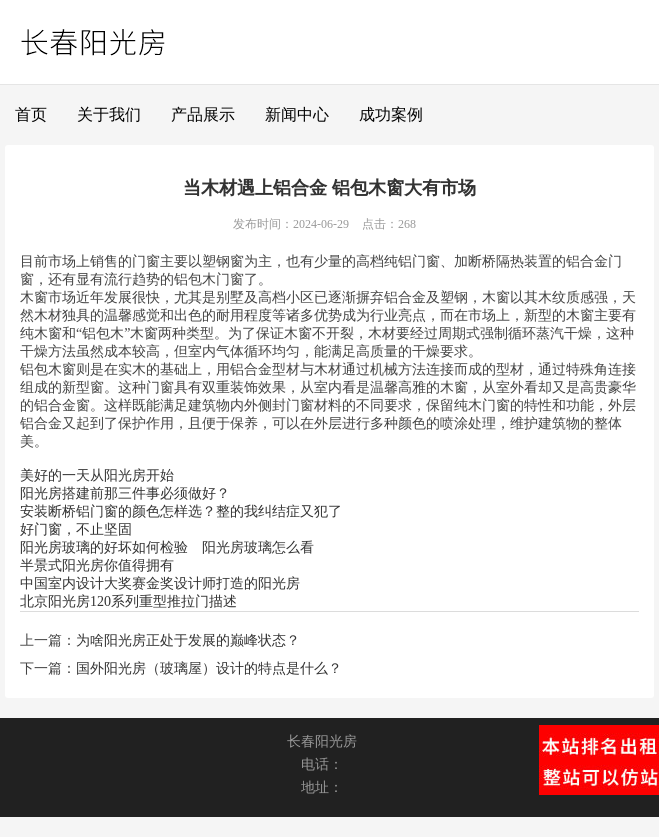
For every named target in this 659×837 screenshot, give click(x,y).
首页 (31, 114)
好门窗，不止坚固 (76, 529)
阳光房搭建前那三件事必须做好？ (125, 493)
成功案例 (391, 114)
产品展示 (203, 114)
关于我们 (109, 114)
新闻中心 (297, 114)
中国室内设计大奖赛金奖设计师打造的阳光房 (160, 583)
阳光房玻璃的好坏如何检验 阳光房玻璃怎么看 (167, 547)
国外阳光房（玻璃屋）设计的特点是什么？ (209, 668)
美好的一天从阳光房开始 (97, 475)
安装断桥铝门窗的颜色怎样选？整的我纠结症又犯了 (181, 511)
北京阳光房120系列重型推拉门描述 (128, 601)
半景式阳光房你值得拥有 (97, 565)
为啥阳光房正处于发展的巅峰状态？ (188, 640)
